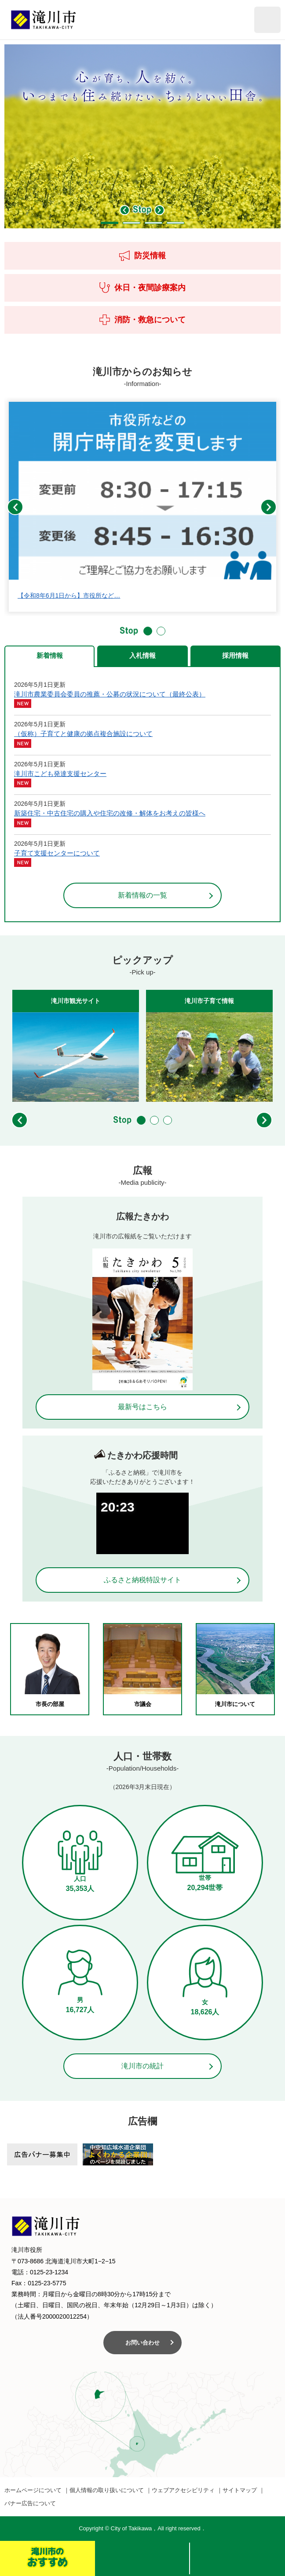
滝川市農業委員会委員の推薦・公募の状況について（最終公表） (109, 694)
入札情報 (142, 655)
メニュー (237, 2558)
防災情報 (142, 255)
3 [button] (153, 223)
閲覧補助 (267, 20)
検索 (142, 2558)
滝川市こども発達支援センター (60, 773)
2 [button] (131, 223)
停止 (142, 210)
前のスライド (125, 210)
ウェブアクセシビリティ (183, 2490)
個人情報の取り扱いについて (106, 2490)
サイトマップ (240, 2490)
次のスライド (159, 210)
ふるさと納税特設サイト (142, 1580)
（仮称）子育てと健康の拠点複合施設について (83, 733)
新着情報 (50, 655)
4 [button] (175, 223)
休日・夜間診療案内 (142, 287)
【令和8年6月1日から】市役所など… (69, 595)
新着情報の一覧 (142, 895)
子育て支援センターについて (57, 853)
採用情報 (235, 655)
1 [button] (109, 223)
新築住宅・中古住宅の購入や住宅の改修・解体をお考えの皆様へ (109, 813)
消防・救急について (142, 319)
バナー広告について (30, 2503)
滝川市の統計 (142, 2066)
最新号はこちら (142, 1407)
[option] (142, 136)
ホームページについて (33, 2490)
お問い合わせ (142, 2342)
